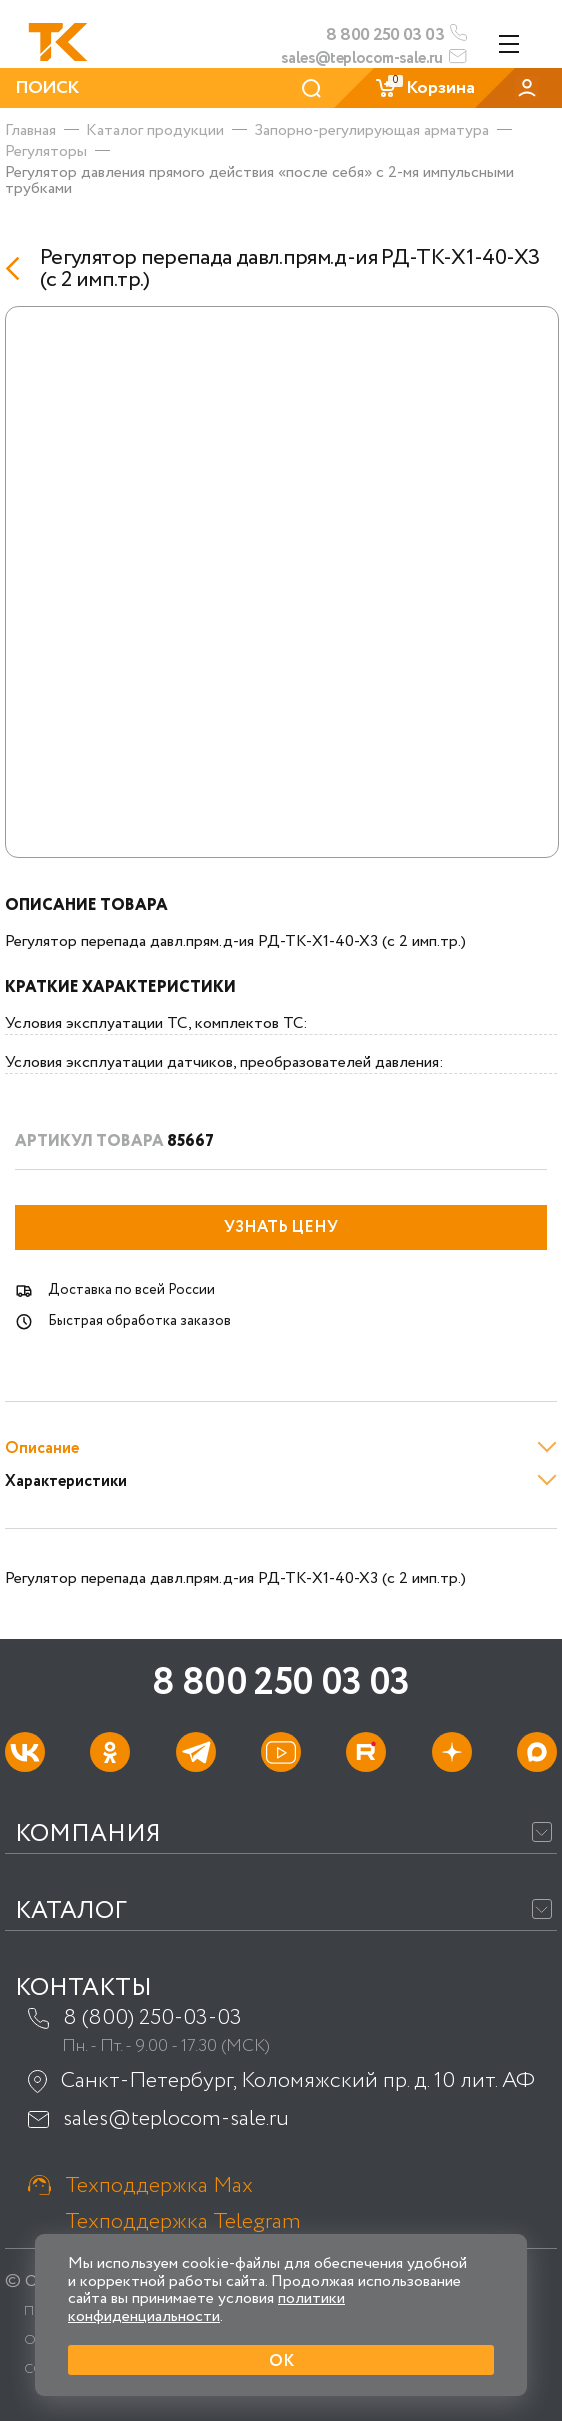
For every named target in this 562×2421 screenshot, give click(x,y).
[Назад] (17, 268)
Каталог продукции (155, 130)
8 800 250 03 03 (384, 34)
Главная (30, 130)
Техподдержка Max (159, 2186)
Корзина (424, 88)
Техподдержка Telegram (183, 2222)
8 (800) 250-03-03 (152, 2018)
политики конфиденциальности (206, 2307)
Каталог (71, 1911)
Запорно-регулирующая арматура (371, 130)
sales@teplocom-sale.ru (362, 58)
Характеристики (66, 1481)
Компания (88, 1834)
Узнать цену (281, 1227)
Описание (42, 1448)
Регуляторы (46, 151)
